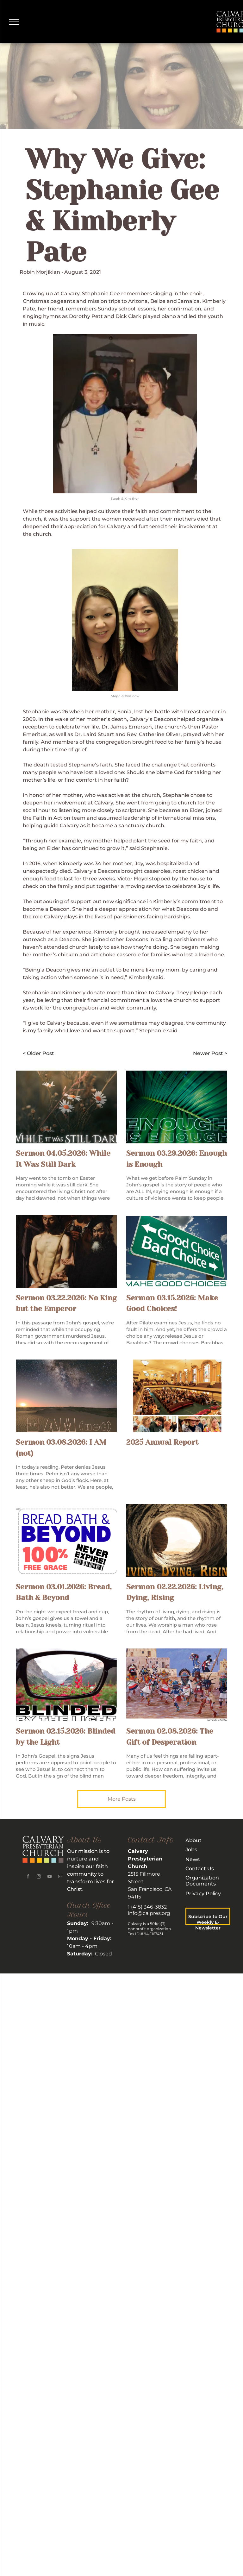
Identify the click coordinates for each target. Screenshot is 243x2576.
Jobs (191, 1850)
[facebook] (28, 1877)
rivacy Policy (205, 1894)
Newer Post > (210, 1053)
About (193, 1840)
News (192, 1859)
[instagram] (38, 1877)
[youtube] (49, 1877)
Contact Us (199, 1869)
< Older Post (38, 1053)
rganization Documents (202, 1881)
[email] (60, 1877)
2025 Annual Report (162, 1442)
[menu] (14, 22)
